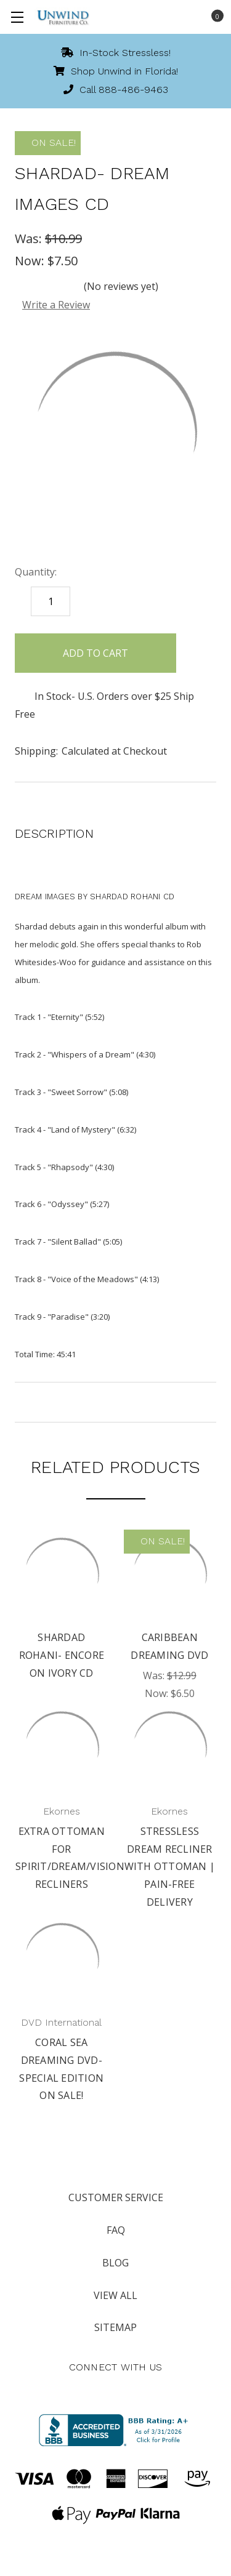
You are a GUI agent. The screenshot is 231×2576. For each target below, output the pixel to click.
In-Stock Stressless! (116, 52)
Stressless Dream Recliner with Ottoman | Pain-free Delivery (170, 1866)
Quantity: (36, 572)
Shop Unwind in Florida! (116, 71)
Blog (115, 2262)
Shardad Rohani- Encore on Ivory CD (62, 1655)
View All (115, 2295)
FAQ (116, 2230)
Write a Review (56, 304)
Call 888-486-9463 (115, 89)
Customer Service (115, 2197)
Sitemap (115, 2327)
